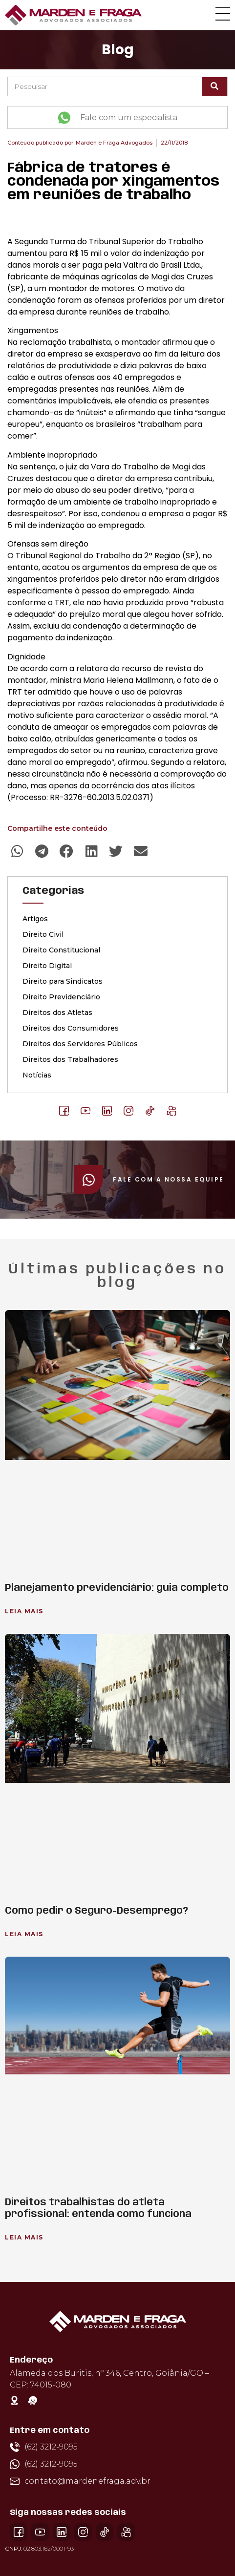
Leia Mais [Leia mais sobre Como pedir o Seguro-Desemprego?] (24, 1934)
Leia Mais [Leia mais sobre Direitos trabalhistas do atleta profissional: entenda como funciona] (24, 2237)
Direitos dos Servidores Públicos (80, 1043)
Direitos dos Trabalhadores (70, 1059)
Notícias (36, 1075)
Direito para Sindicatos (62, 981)
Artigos (35, 918)
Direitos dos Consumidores (70, 1028)
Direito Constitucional (61, 950)
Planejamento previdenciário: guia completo (117, 1588)
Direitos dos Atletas (57, 1012)
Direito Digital (47, 965)
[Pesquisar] (214, 86)
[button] (17, 852)
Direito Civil (43, 934)
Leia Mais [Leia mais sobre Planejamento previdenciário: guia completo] (24, 1611)
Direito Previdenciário (61, 996)
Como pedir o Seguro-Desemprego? (96, 1911)
